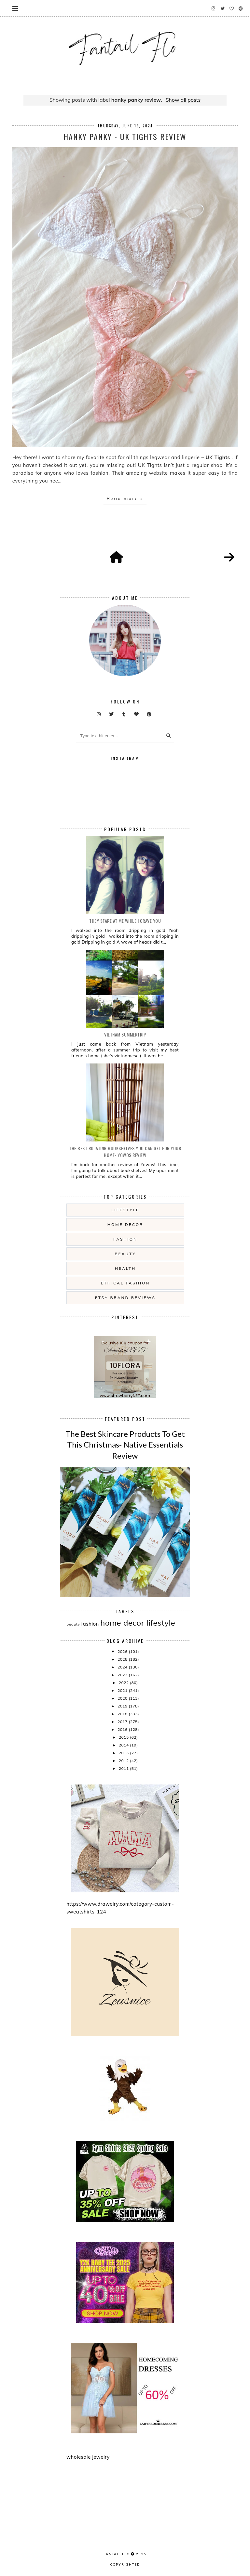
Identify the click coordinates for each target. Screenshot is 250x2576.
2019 (123, 1706)
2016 (123, 1729)
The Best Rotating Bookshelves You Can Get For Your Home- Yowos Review (125, 1151)
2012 (124, 1760)
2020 (123, 1698)
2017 (123, 1721)
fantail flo (117, 2554)
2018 (123, 1713)
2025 (123, 1659)
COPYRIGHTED (125, 2564)
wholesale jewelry (88, 2457)
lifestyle (125, 1209)
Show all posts (183, 100)
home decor (125, 1224)
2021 (123, 1690)
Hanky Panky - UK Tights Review (125, 136)
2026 (123, 1651)
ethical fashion (125, 1283)
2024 (123, 1667)
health (125, 1268)
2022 (124, 1682)
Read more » (124, 498)
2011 (124, 1768)
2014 (124, 1745)
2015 (124, 1737)
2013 (124, 1752)
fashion (125, 1239)
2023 (123, 1674)
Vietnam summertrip (125, 1034)
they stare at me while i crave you (125, 920)
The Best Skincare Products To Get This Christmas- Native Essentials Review (125, 1444)
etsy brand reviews (125, 1297)
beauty (125, 1253)
